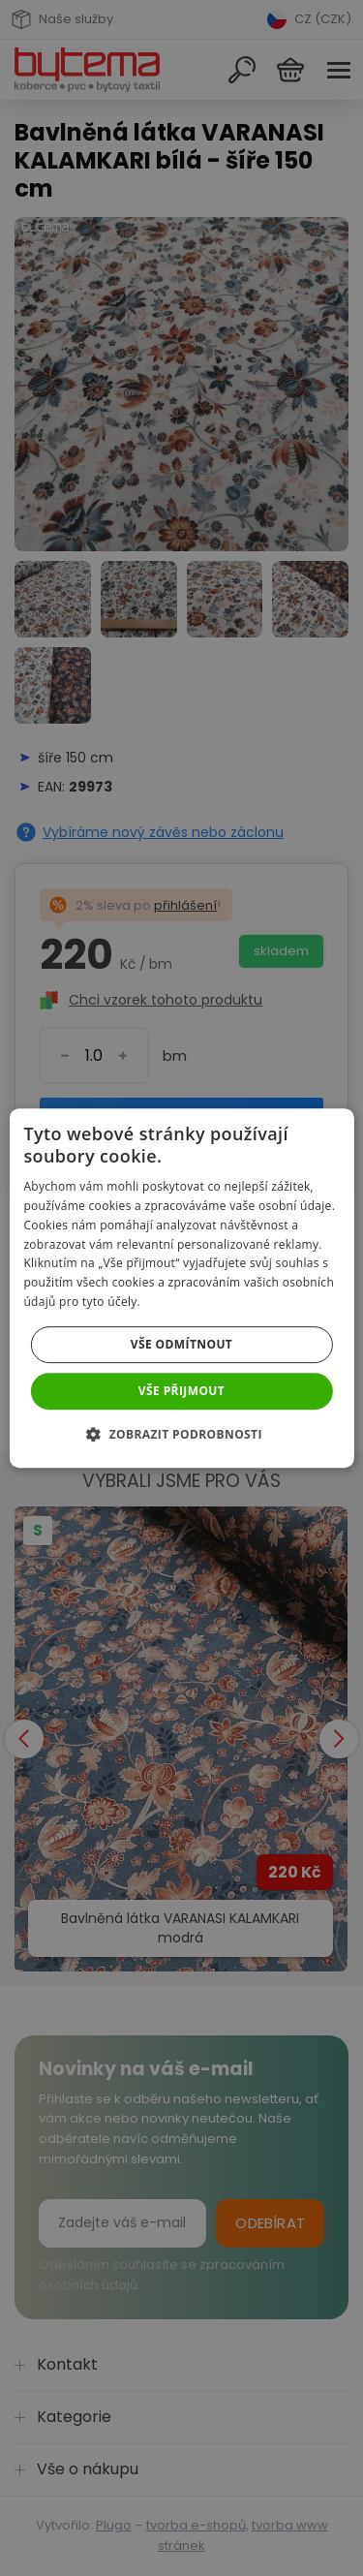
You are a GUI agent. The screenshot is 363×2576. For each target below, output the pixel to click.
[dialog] (181, 1288)
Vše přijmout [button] (181, 1390)
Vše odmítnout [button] (181, 1344)
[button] (181, 1433)
